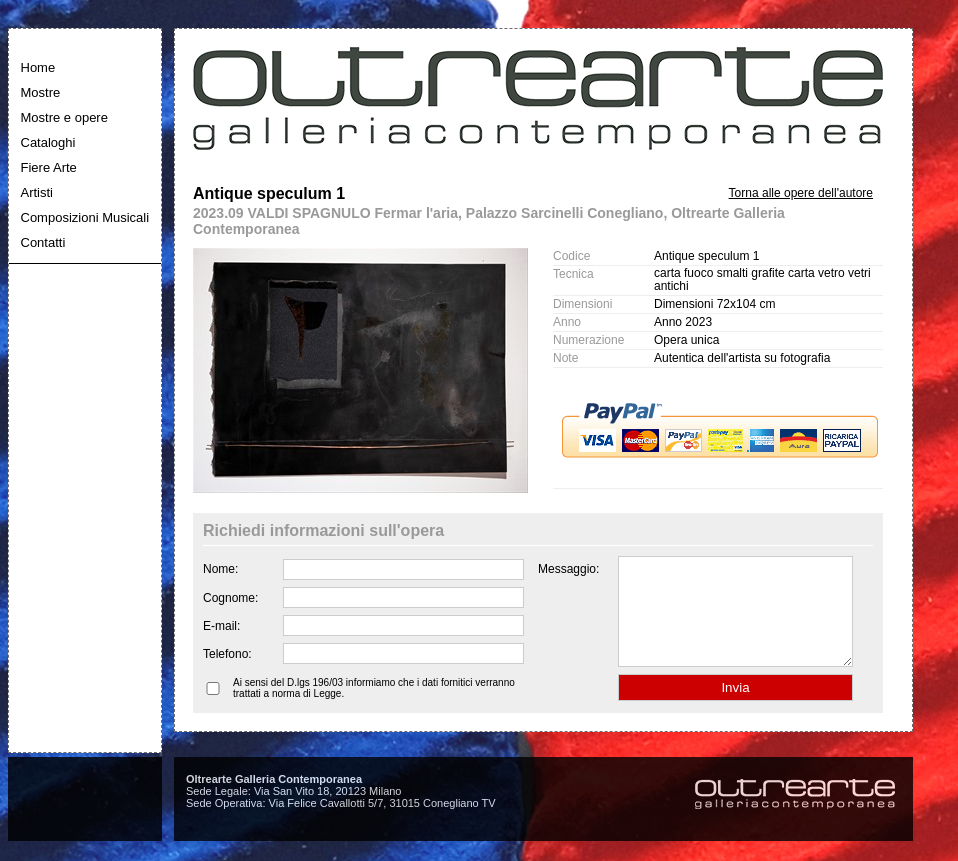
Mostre (41, 92)
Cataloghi (48, 142)
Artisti (37, 192)
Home (38, 67)
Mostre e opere (64, 117)
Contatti (43, 242)
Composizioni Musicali (85, 217)
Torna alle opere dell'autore (801, 193)
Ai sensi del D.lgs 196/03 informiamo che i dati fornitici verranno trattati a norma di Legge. (374, 709)
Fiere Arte (49, 167)
